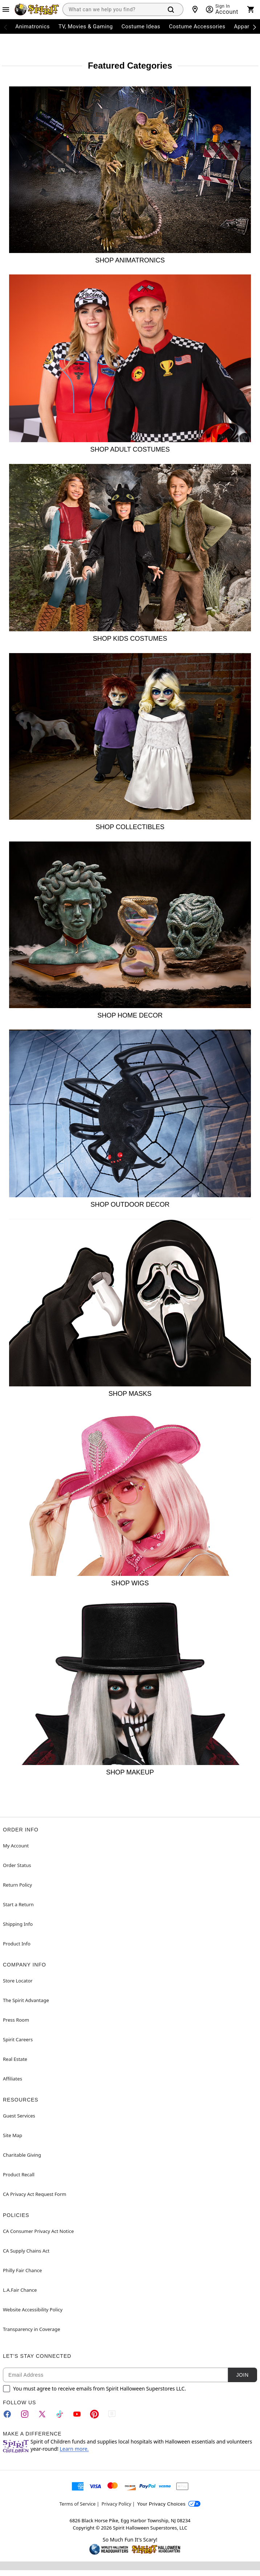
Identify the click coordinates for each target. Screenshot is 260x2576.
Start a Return (18, 1904)
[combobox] (111, 9)
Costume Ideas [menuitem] (141, 26)
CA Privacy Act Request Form (34, 2194)
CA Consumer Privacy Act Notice (38, 2231)
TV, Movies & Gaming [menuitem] (85, 26)
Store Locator (18, 1980)
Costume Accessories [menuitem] (197, 26)
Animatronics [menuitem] (32, 26)
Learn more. (74, 2448)
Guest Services (19, 2115)
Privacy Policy (116, 2503)
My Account (16, 1845)
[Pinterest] (94, 2414)
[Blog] (111, 2414)
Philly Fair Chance (22, 2270)
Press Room (16, 2020)
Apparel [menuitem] (244, 26)
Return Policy (17, 1885)
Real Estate (15, 2059)
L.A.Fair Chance (20, 2290)
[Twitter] (42, 2414)
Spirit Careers (18, 2039)
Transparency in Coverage (31, 2329)
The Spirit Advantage (26, 2000)
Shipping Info (18, 1924)
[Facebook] (7, 2414)
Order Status (17, 1865)
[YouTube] (77, 2414)
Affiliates (12, 2078)
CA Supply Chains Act (26, 2250)
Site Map (12, 2135)
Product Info (17, 1943)
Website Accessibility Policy (32, 2309)
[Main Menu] (6, 9)
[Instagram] (24, 2414)
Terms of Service (78, 2503)
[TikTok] (59, 2414)
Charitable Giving (22, 2155)
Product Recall (18, 2174)
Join (242, 2375)
